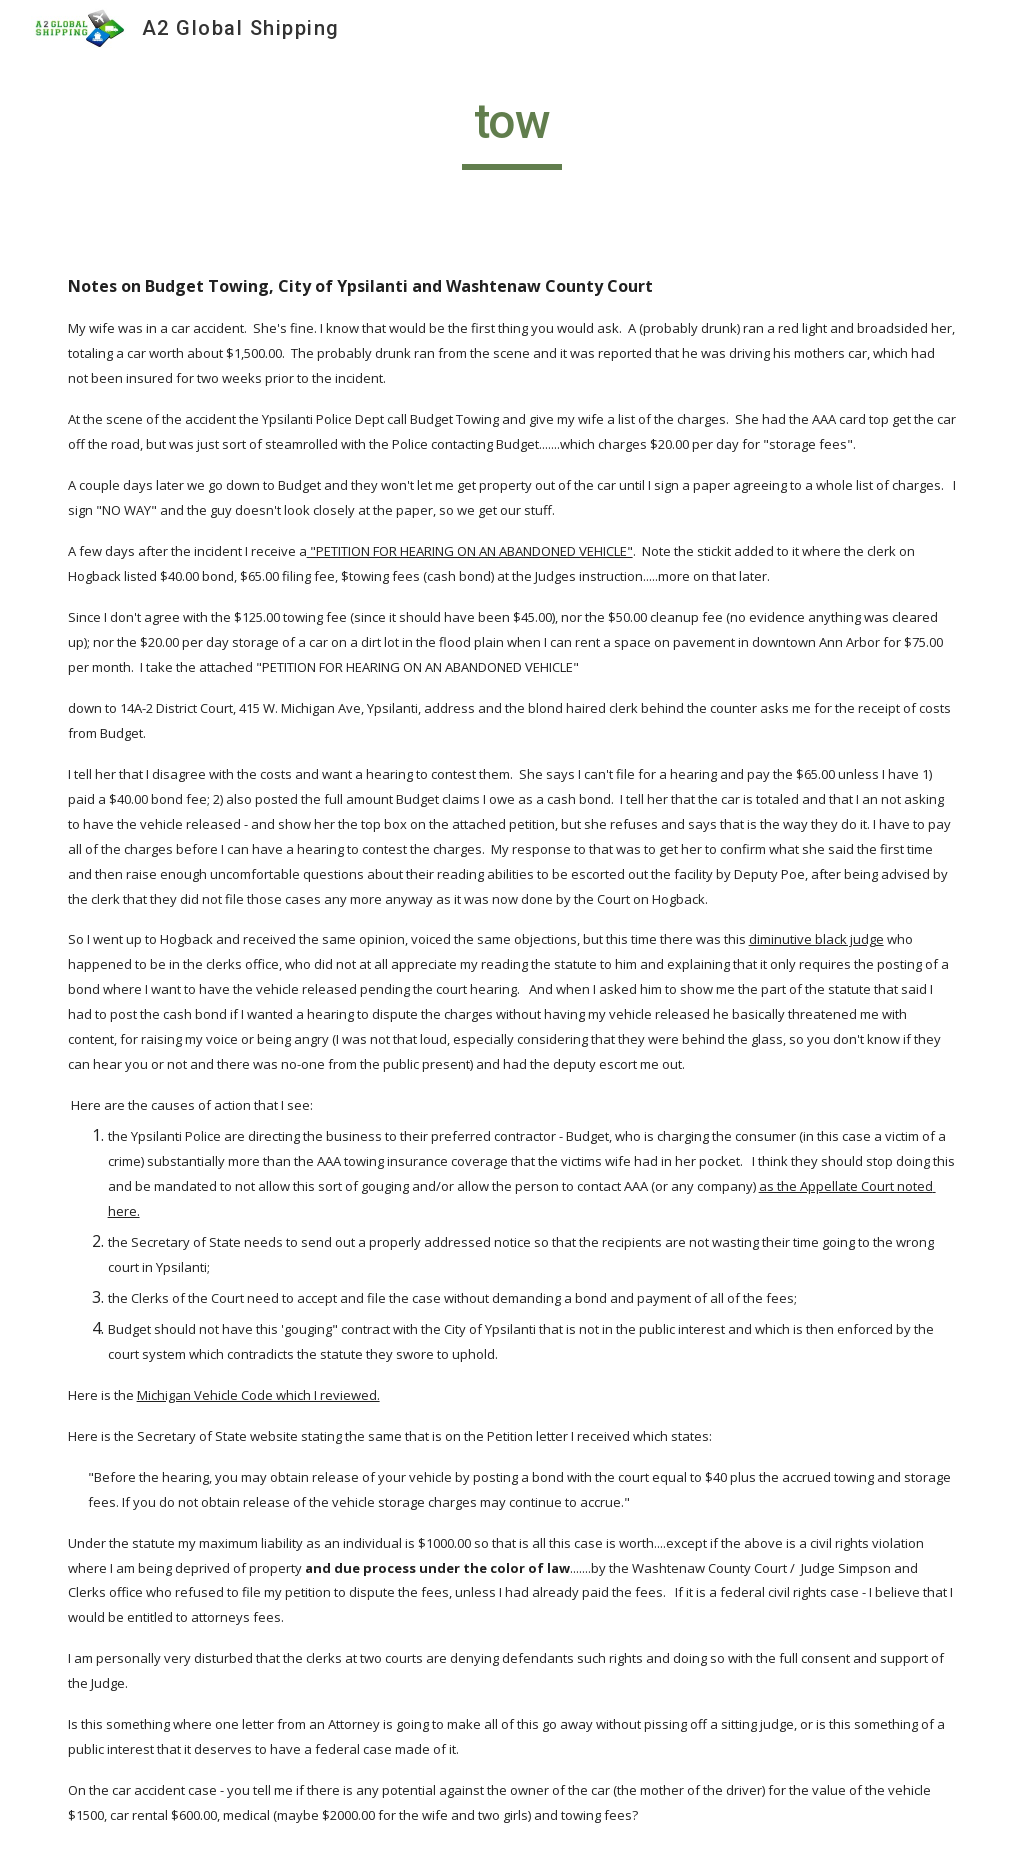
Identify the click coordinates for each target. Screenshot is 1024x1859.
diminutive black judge (816, 939)
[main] (511, 131)
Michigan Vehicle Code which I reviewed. (258, 1395)
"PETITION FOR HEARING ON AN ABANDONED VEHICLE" (470, 551)
